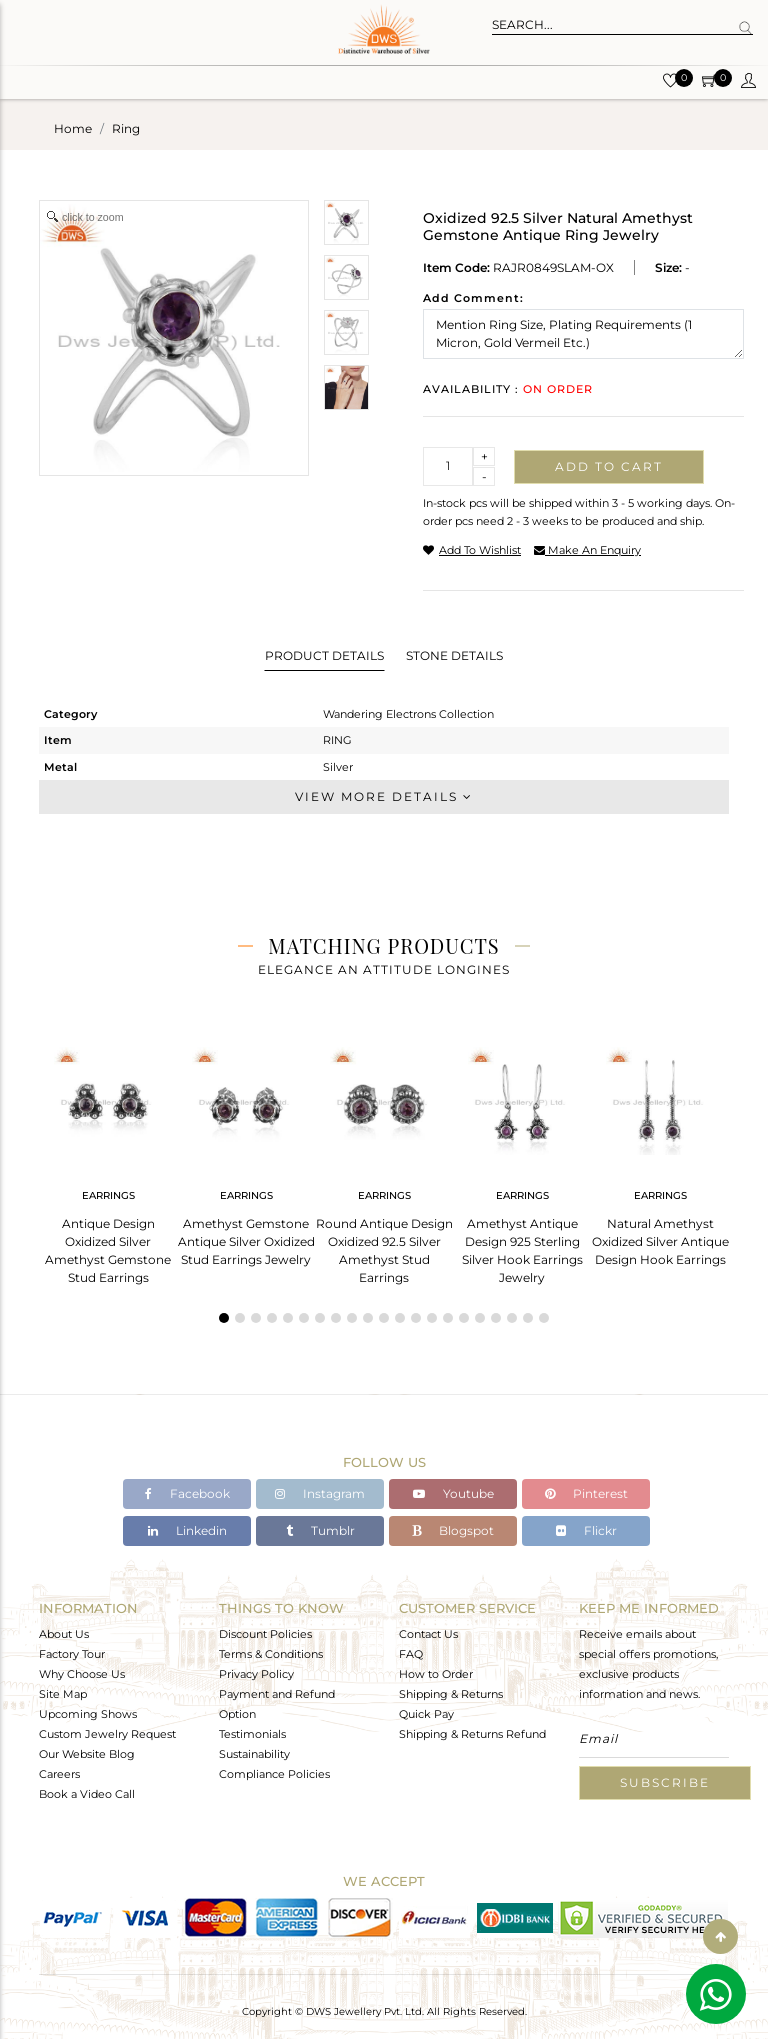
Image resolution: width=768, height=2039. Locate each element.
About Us (64, 1634)
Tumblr (320, 1530)
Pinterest (586, 1493)
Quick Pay (426, 1714)
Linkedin (187, 1530)
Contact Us (428, 1634)
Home (73, 128)
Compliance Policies (274, 1774)
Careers (59, 1774)
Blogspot (453, 1530)
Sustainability (254, 1754)
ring (126, 128)
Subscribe (665, 1782)
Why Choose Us (82, 1674)
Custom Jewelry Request (107, 1734)
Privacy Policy (256, 1674)
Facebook (187, 1493)
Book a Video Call (87, 1794)
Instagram (320, 1493)
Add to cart (609, 466)
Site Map (63, 1694)
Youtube (453, 1493)
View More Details (384, 796)
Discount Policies (265, 1634)
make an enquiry (587, 550)
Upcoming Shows (88, 1714)
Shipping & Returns (451, 1694)
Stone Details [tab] (454, 655)
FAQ (411, 1654)
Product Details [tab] (324, 655)
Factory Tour (72, 1654)
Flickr (586, 1530)
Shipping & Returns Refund (472, 1734)
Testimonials (252, 1734)
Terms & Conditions (271, 1654)
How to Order (436, 1674)
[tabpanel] (108, 1159)
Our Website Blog (87, 1754)
